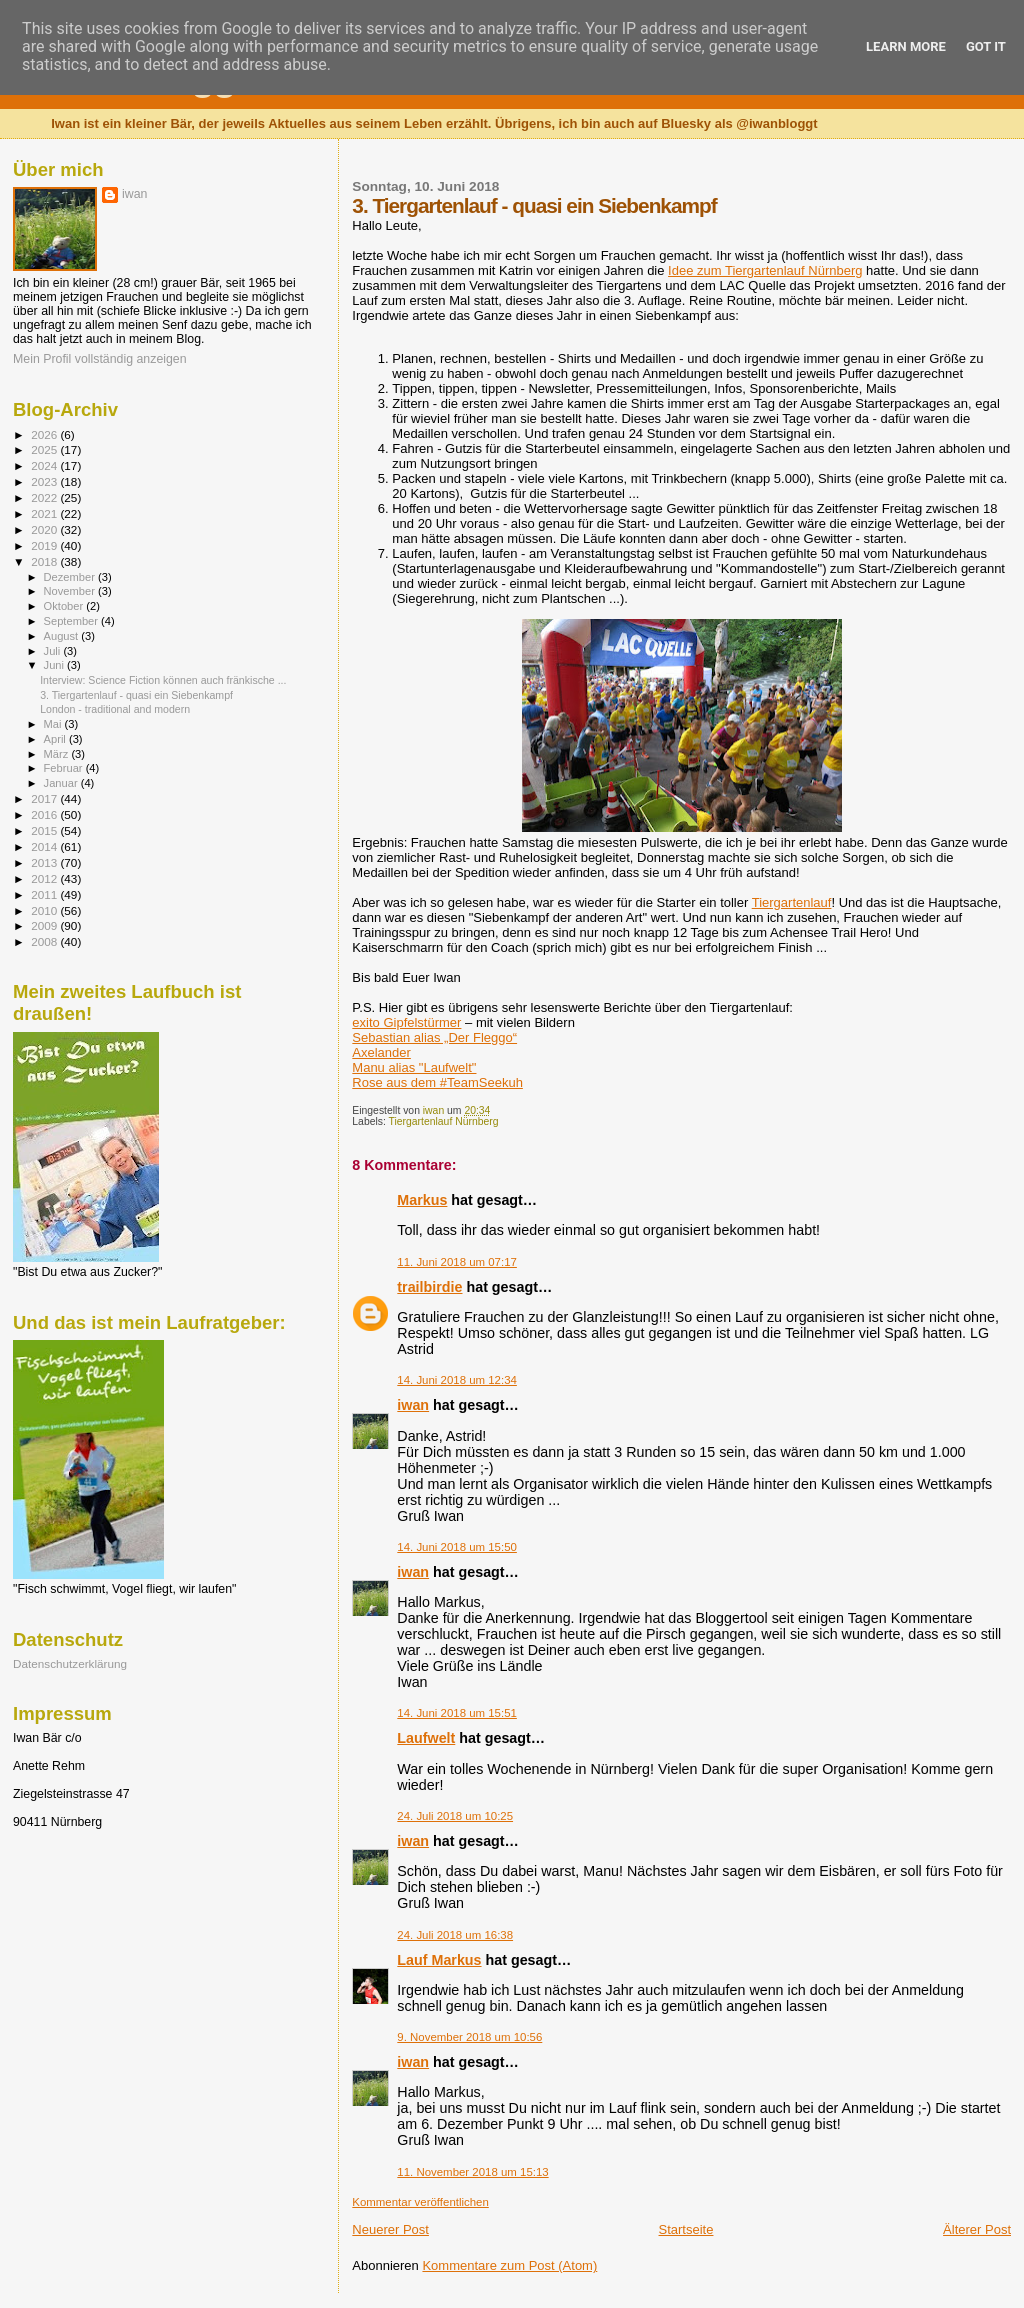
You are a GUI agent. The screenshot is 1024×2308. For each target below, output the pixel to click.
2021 (45, 513)
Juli (54, 651)
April (56, 739)
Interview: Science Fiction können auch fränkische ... (163, 680)
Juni (56, 665)
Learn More (906, 46)
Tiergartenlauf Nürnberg (444, 1121)
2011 (45, 894)
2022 (45, 497)
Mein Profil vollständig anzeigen (100, 359)
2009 (45, 925)
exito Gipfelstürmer (406, 1022)
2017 (45, 798)
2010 (45, 910)
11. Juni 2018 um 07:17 (457, 1262)
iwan (413, 1405)
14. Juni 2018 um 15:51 (457, 1713)
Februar (65, 768)
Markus (422, 1200)
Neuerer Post (390, 2229)
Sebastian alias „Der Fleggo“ (434, 1037)
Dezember (71, 577)
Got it (986, 46)
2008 (45, 941)
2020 (45, 529)
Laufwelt (426, 1738)
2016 (45, 814)
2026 (45, 434)
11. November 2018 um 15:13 (472, 2172)
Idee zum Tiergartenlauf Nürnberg (765, 270)
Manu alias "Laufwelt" (414, 1067)
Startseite (686, 2229)
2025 (45, 449)
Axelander (381, 1052)
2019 (45, 545)
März (58, 754)
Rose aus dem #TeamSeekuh (437, 1082)
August (63, 636)
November (71, 591)
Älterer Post (977, 2229)
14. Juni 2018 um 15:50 (457, 1547)
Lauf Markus (439, 1960)
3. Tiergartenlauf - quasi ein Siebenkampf (136, 695)
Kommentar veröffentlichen (420, 2202)
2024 (45, 465)
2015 (45, 830)
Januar (62, 783)
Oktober (65, 606)
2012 (45, 878)
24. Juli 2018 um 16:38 (455, 1935)
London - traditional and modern (115, 709)
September (73, 621)
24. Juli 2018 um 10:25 (455, 1816)
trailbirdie (429, 1287)
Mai (54, 724)
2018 (45, 561)
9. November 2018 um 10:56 (469, 2037)
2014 (45, 846)
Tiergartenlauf (792, 902)
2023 (45, 481)
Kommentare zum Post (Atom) (509, 2265)
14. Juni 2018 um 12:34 (457, 1380)
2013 (45, 862)
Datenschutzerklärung (70, 1663)
